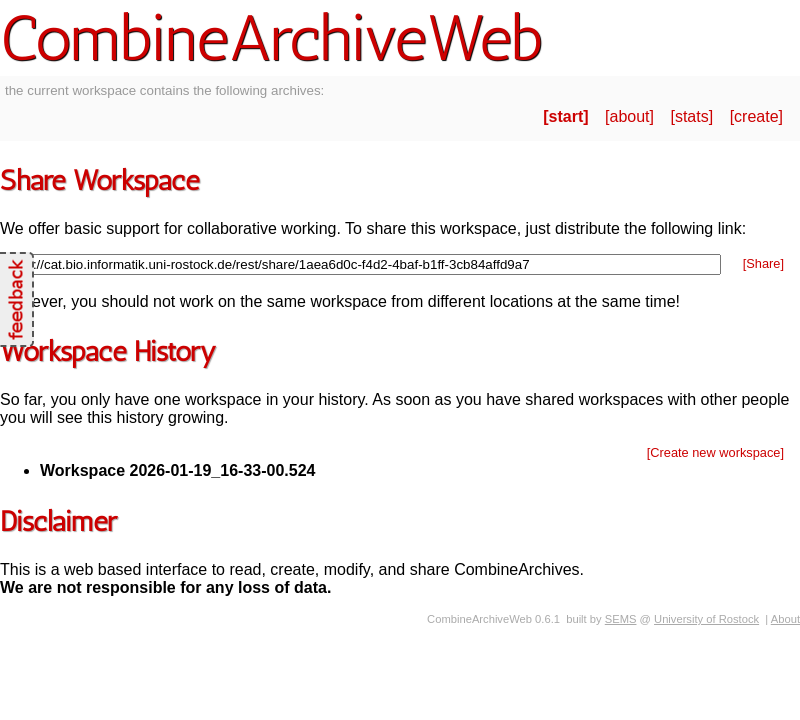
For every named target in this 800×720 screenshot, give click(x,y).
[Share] (763, 263)
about (630, 116)
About (785, 619)
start (566, 116)
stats (692, 116)
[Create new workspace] (715, 452)
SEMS (621, 619)
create (756, 116)
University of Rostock (706, 619)
